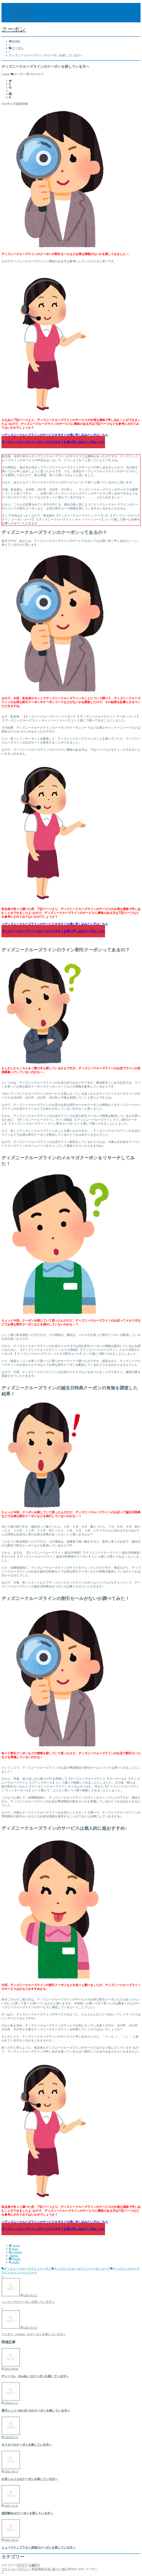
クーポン (13, 29)
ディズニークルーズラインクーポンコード (80, 2268)
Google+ (16, 2252)
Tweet (14, 2245)
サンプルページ (19, 4)
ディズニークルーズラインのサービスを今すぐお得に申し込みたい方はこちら (56, 434)
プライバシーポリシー (23, 12)
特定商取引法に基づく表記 (26, 20)
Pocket (15, 2258)
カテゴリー (8, 2565)
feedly (14, 2262)
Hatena (14, 2255)
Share (14, 2248)
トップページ (18, 8)
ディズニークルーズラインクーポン (26, 2268)
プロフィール (18, 16)
